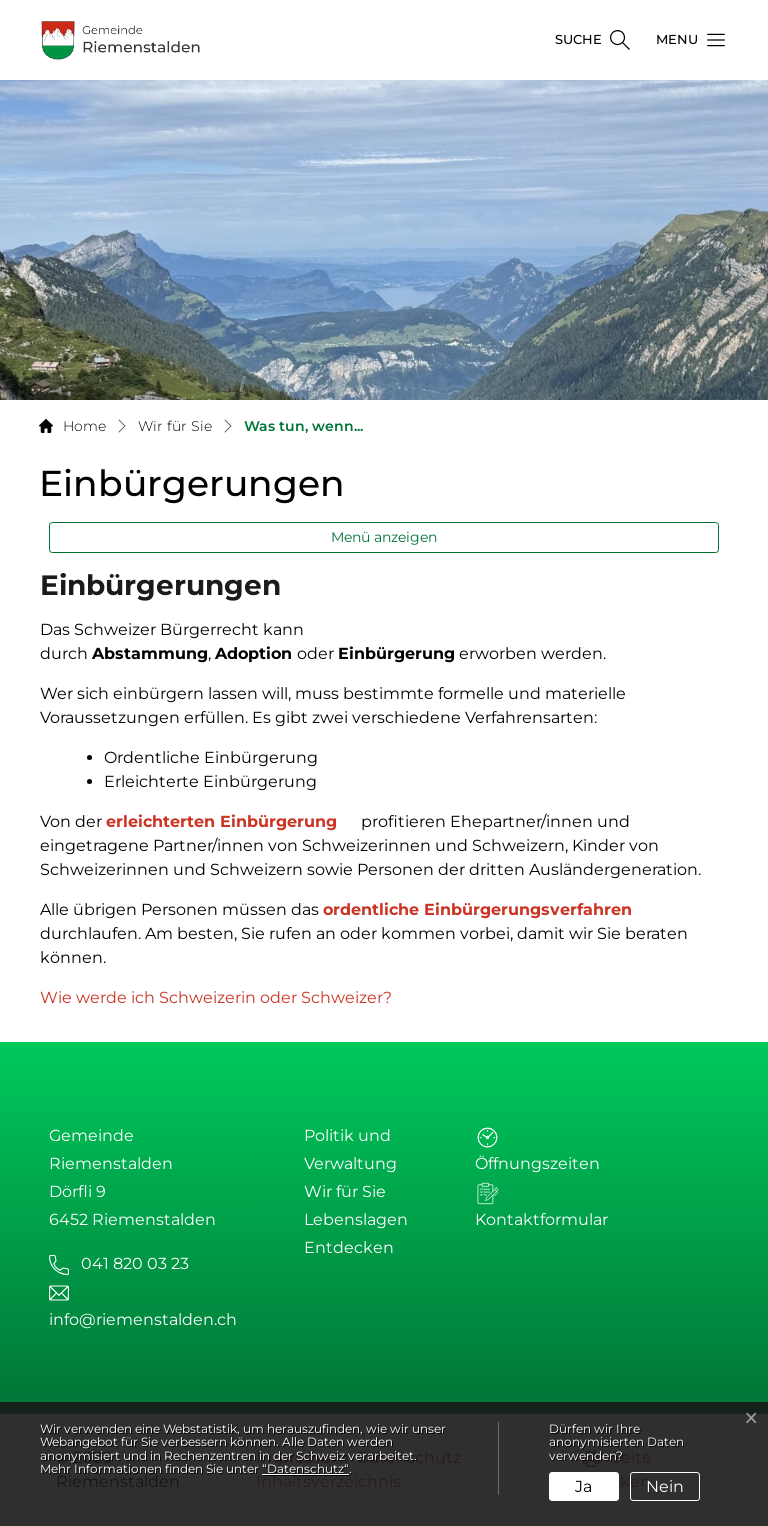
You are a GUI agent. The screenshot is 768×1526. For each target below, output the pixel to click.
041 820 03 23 (135, 1263)
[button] (685, 40)
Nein (665, 1486)
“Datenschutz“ (305, 1468)
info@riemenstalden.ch (143, 1319)
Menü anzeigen (384, 537)
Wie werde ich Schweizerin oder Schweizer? (226, 997)
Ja (583, 1486)
